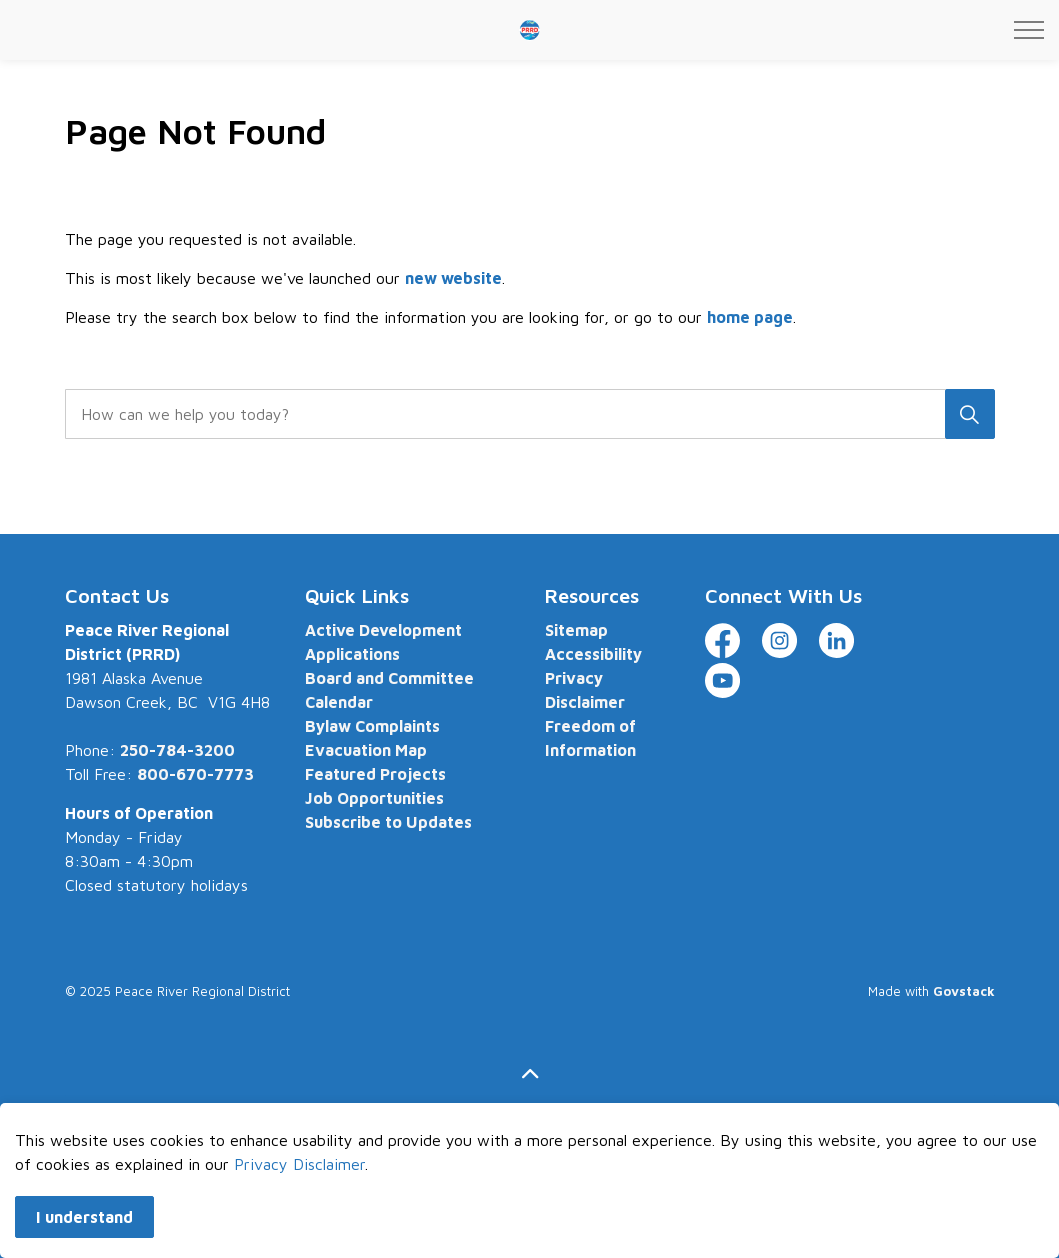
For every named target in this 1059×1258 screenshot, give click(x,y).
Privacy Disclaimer (299, 1181)
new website (453, 278)
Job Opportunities (374, 798)
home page (750, 317)
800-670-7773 (195, 774)
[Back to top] (530, 1074)
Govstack (964, 991)
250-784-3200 (177, 750)
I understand (84, 1234)
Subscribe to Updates (388, 822)
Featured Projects (375, 774)
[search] (525, 414)
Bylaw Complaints (372, 726)
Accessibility (593, 654)
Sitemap (576, 630)
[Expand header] (1029, 30)
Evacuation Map (366, 750)
